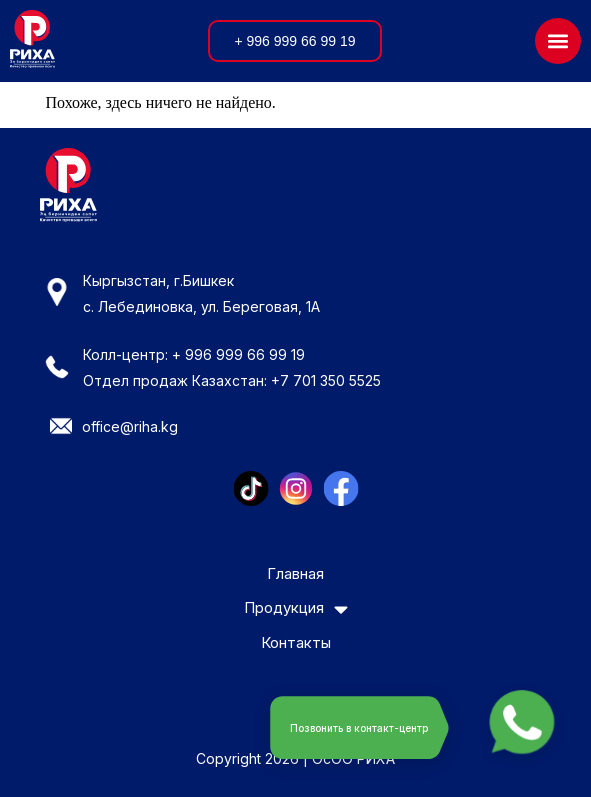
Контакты (296, 643)
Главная (295, 574)
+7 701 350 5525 (326, 380)
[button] (558, 41)
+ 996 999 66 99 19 (238, 354)
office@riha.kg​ (130, 426)
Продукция (296, 609)
